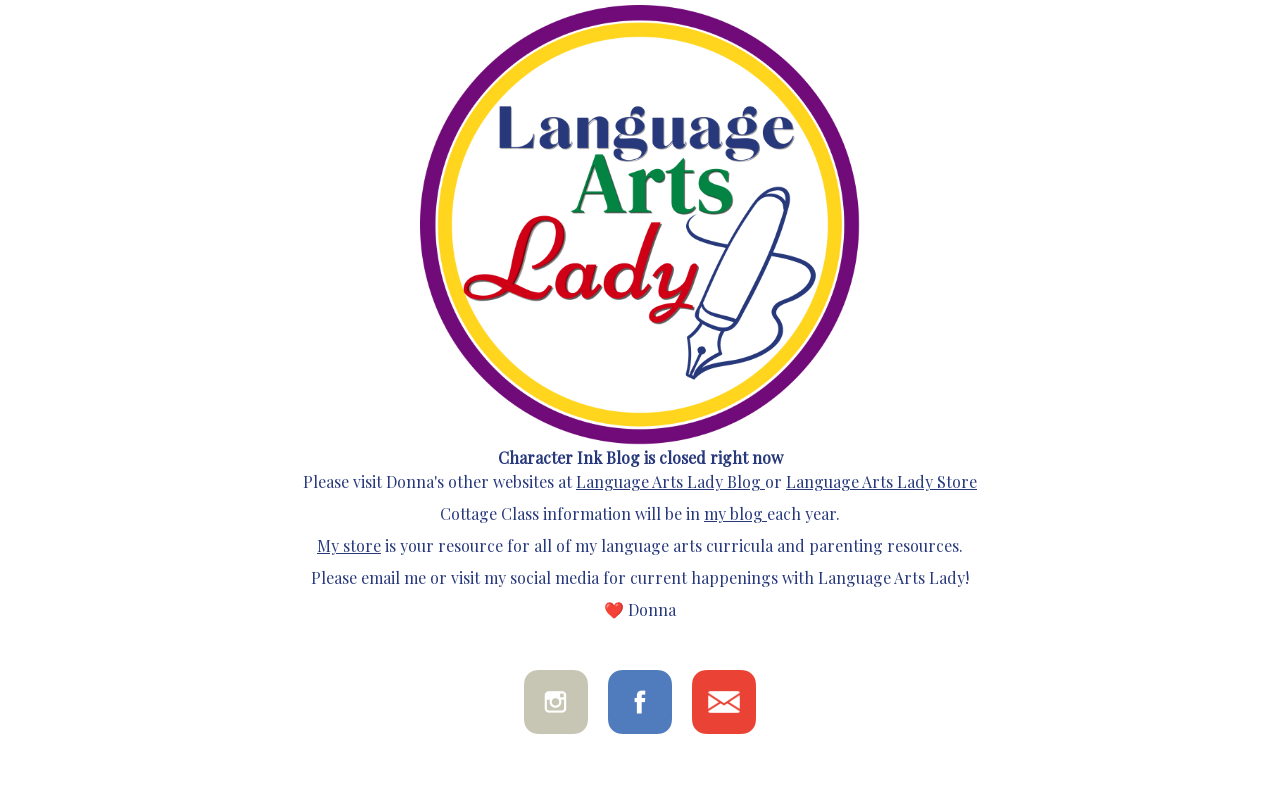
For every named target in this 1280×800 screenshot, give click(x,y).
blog (744, 513)
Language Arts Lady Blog (668, 481)
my (715, 513)
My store (349, 545)
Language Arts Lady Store (881, 481)
